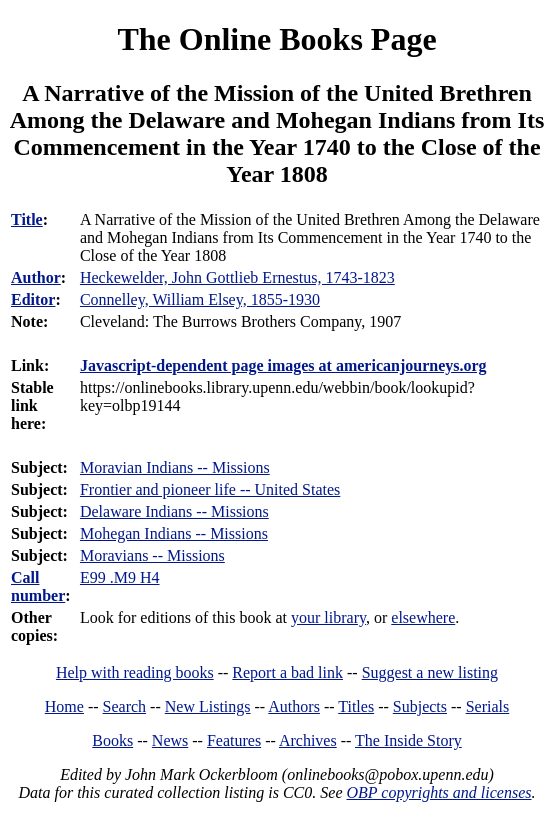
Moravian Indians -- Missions (175, 467)
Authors (294, 706)
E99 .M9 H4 (120, 577)
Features (234, 740)
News (170, 740)
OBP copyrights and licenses (438, 792)
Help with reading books (135, 672)
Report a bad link (287, 672)
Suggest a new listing (430, 672)
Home (64, 706)
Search (125, 706)
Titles (356, 706)
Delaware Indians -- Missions (174, 511)
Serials (488, 706)
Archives (308, 740)
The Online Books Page (276, 39)
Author (36, 277)
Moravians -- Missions (152, 555)
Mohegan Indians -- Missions (174, 533)
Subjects (420, 706)
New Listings (208, 706)
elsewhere (423, 617)
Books (112, 740)
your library (328, 617)
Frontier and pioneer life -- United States (210, 489)
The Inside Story (408, 740)
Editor (33, 299)
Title (27, 219)
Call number (38, 586)
